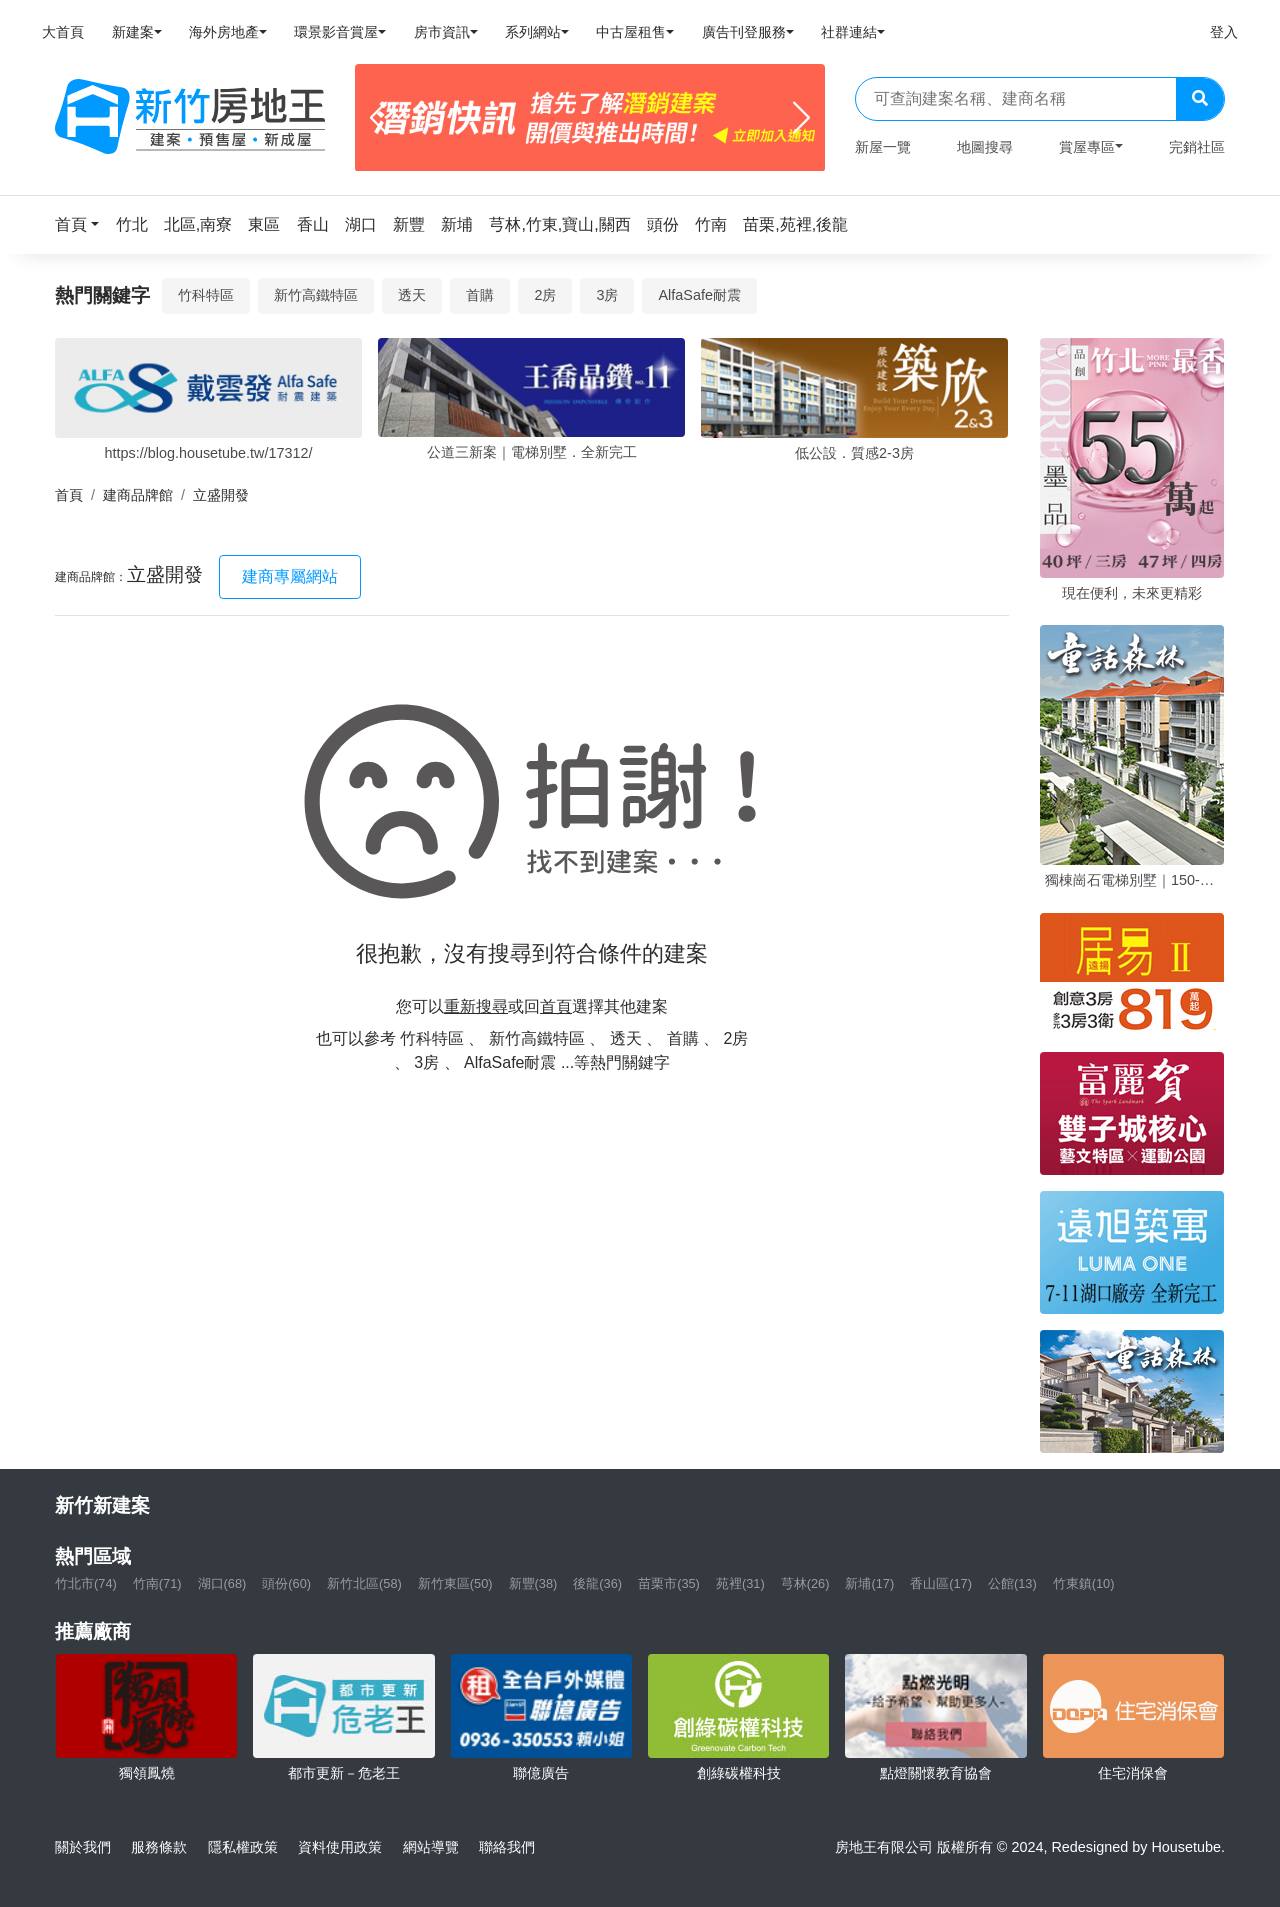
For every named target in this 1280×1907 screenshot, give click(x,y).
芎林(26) (805, 1583)
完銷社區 (1197, 147)
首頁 (69, 495)
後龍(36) (597, 1583)
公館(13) (1012, 1583)
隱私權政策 (243, 1847)
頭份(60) (286, 1583)
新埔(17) (869, 1583)
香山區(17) (941, 1583)
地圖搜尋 (985, 147)
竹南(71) (157, 1583)
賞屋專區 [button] (1087, 147)
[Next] (801, 118)
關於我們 (83, 1847)
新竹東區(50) (455, 1583)
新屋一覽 (883, 147)
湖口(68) (222, 1583)
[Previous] (378, 118)
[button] (83, 224)
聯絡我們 (507, 1847)
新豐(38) (533, 1583)
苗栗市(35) (669, 1583)
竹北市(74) (86, 1583)
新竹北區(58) (364, 1583)
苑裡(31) (740, 1583)
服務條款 (159, 1847)
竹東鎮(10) (1084, 1583)
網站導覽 (431, 1847)
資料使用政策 (340, 1847)
